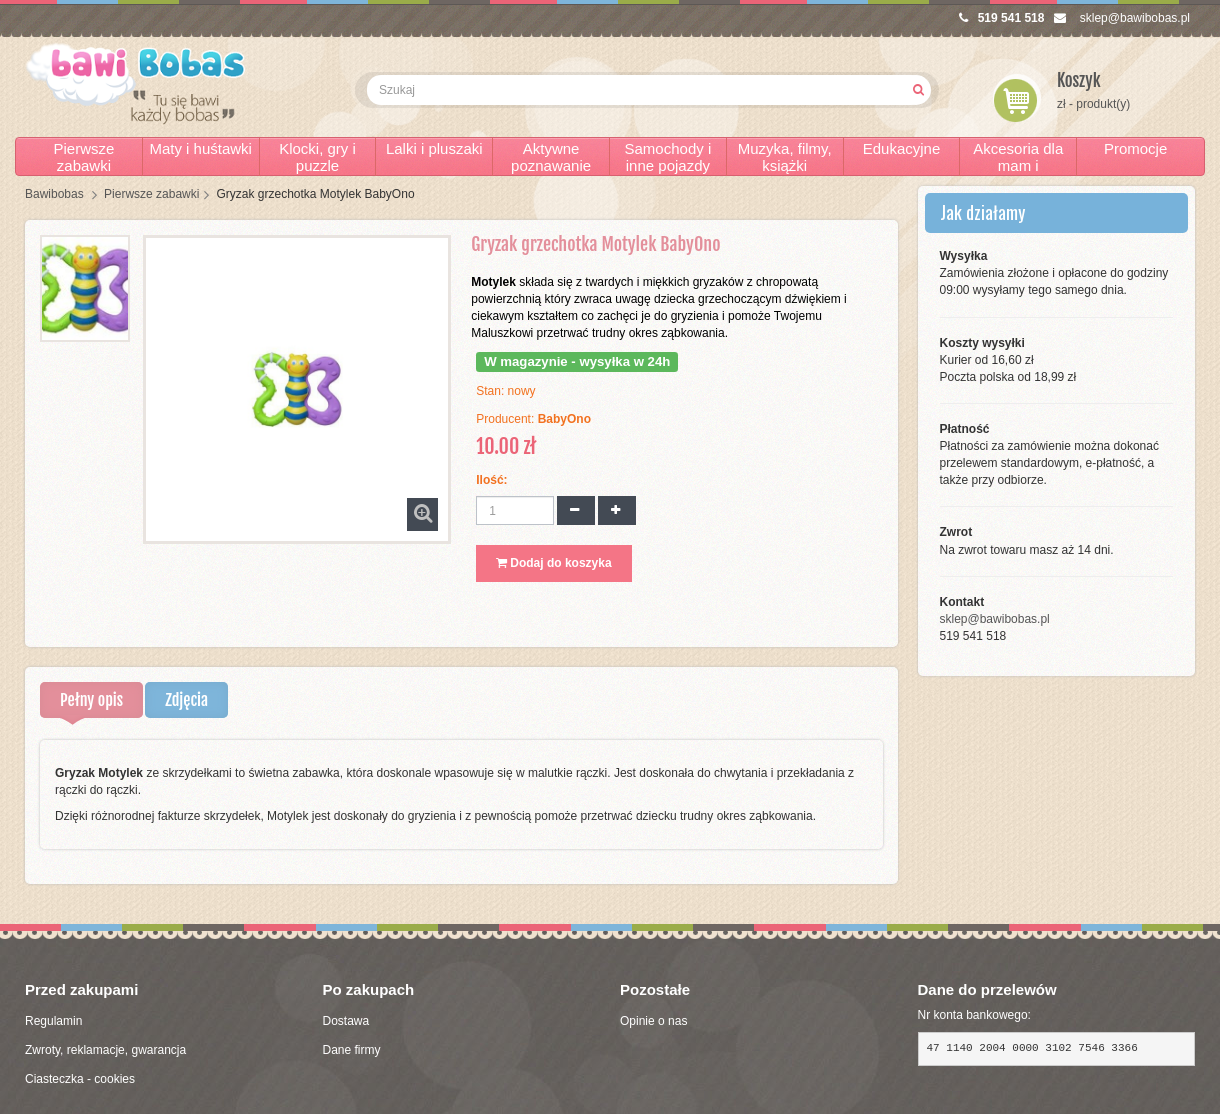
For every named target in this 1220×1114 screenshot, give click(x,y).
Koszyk (1079, 80)
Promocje (1135, 148)
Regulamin (53, 1021)
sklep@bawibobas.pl (1122, 18)
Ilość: (491, 480)
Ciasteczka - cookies (80, 1079)
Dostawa (346, 1021)
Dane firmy (352, 1050)
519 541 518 (1002, 18)
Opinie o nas (653, 1021)
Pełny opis (91, 700)
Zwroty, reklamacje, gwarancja (105, 1050)
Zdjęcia (186, 700)
